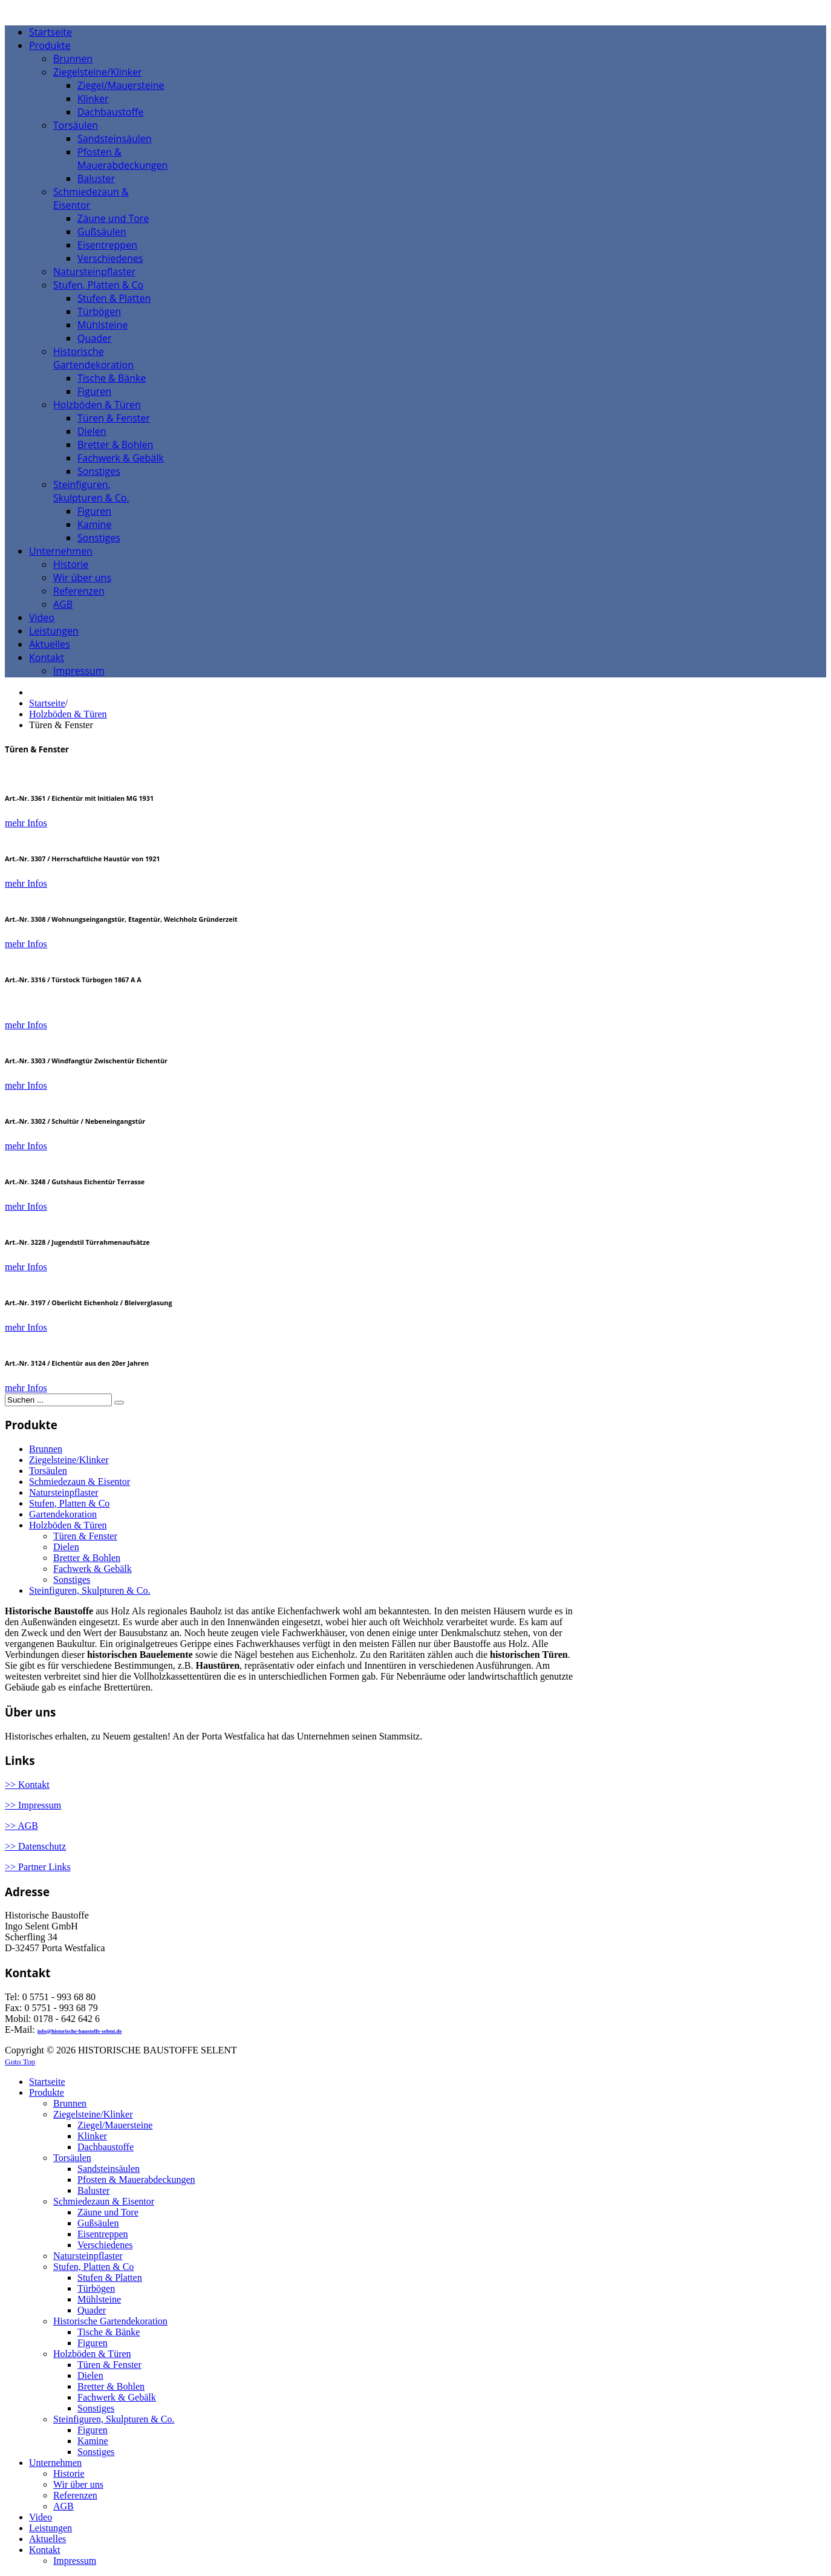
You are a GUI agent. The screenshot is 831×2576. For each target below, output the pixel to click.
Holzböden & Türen (68, 714)
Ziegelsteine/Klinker (69, 1460)
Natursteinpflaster (64, 1492)
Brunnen (45, 1449)
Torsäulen (48, 1471)
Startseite (47, 703)
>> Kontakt (27, 1784)
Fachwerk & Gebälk (92, 1569)
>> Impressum (33, 1805)
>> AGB (21, 1826)
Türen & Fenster (85, 1536)
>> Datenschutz (35, 1846)
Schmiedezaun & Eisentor (79, 1481)
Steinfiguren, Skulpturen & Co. (89, 1590)
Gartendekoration (63, 1514)
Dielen (66, 1547)
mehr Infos (26, 823)
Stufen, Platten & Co (69, 1503)
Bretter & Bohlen (86, 1558)
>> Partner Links (38, 1867)
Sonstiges (71, 1579)
